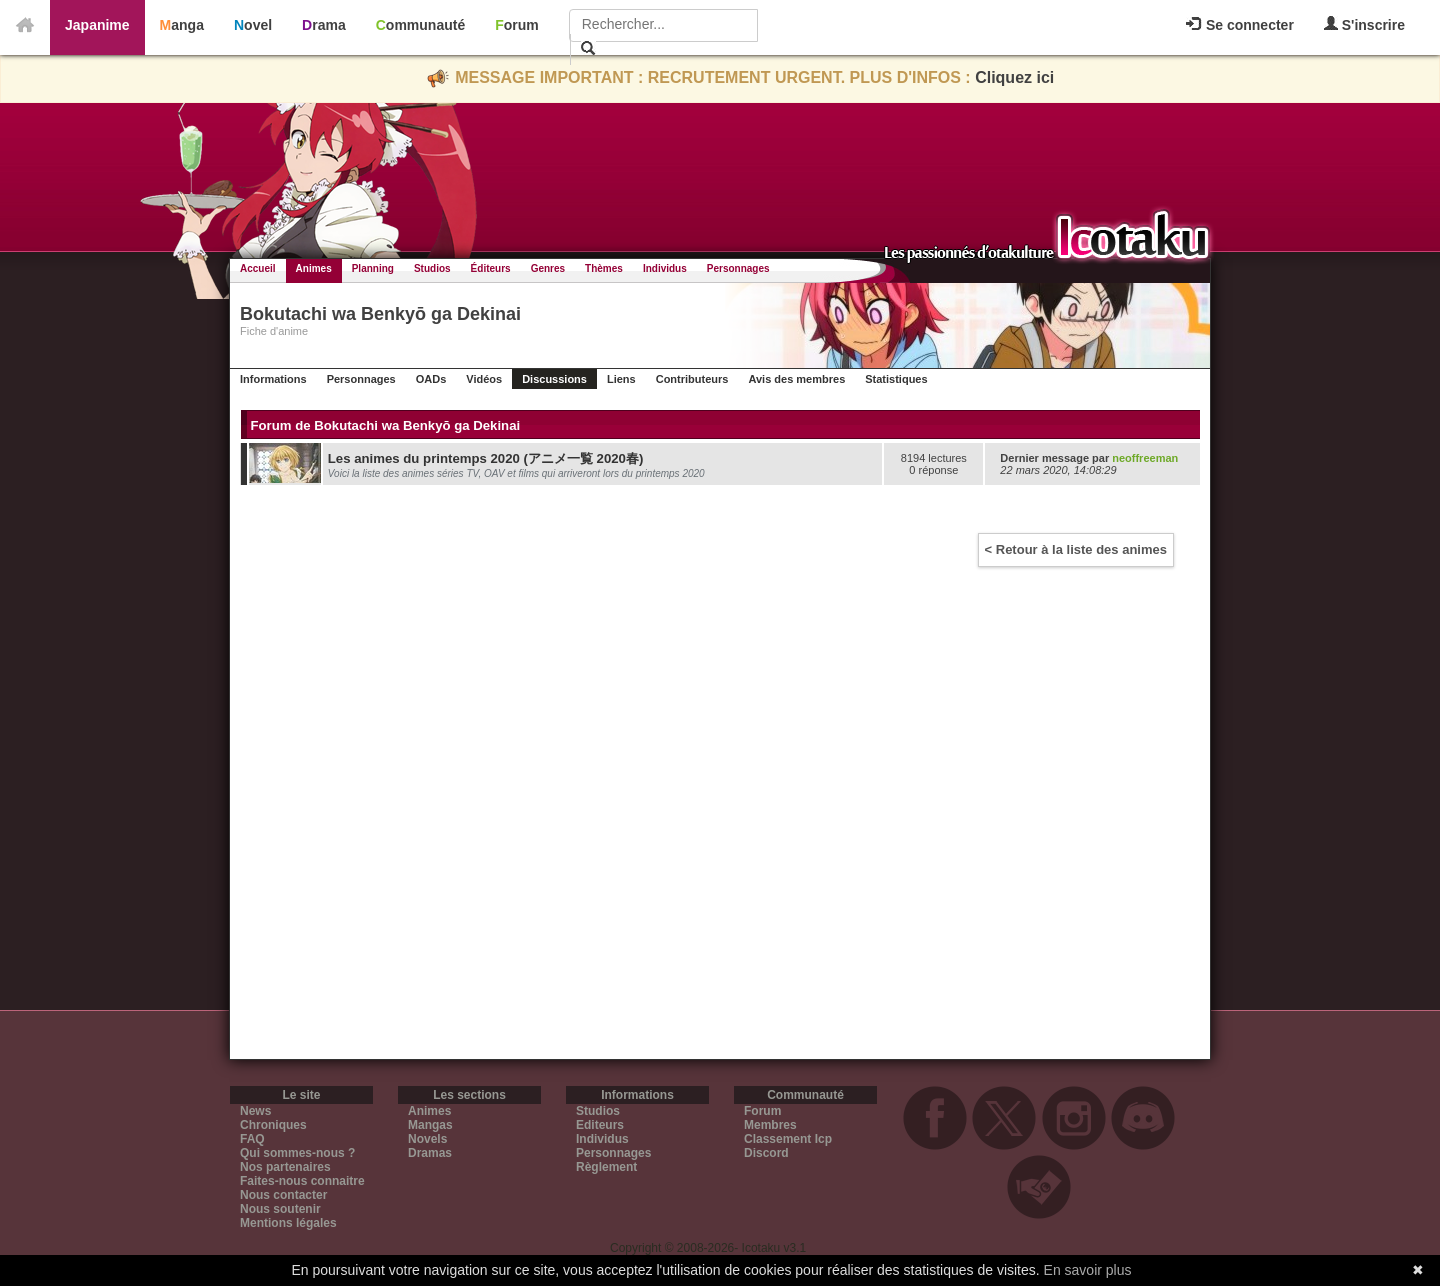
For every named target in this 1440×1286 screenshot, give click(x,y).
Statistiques (896, 379)
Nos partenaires (285, 1167)
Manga (182, 25)
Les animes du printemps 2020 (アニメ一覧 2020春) (485, 458)
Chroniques (273, 1125)
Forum (517, 25)
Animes (314, 268)
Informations (273, 379)
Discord (766, 1153)
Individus (665, 268)
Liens (621, 379)
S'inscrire (1364, 24)
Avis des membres (796, 379)
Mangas (430, 1125)
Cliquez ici (1014, 77)
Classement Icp (788, 1139)
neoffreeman (1145, 458)
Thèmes (604, 268)
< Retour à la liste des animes (1076, 549)
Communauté (420, 25)
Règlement (606, 1167)
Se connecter (1240, 25)
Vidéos (484, 379)
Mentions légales (288, 1223)
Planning (373, 268)
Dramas (430, 1153)
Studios (432, 268)
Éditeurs (491, 268)
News (255, 1111)
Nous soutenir (280, 1209)
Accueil (258, 268)
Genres (548, 268)
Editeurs (600, 1125)
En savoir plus (1088, 1270)
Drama (324, 25)
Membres (770, 1125)
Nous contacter (283, 1195)
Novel (253, 25)
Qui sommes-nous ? (297, 1153)
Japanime (97, 25)
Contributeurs (692, 379)
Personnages (738, 268)
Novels (427, 1139)
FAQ (252, 1139)
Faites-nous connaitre (302, 1181)
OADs (431, 379)
